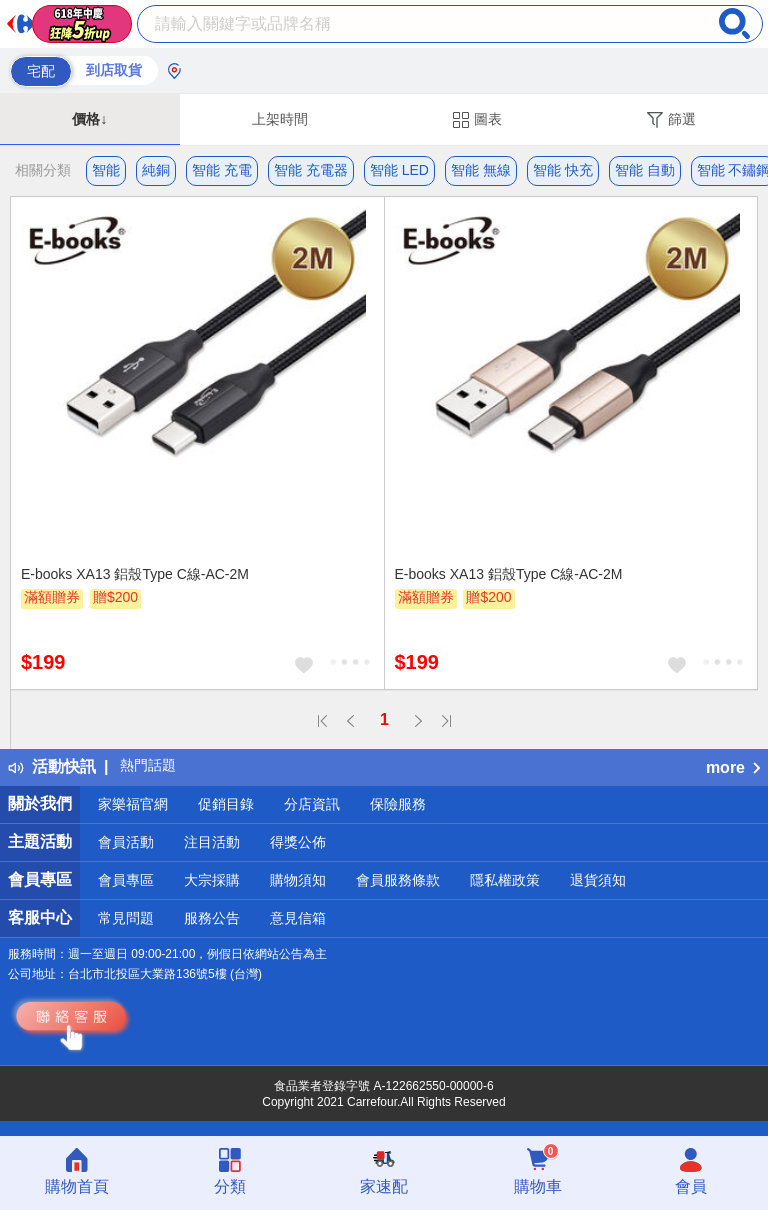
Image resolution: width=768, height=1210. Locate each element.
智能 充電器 (311, 170)
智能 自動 (645, 170)
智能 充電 (222, 170)
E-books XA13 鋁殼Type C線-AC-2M (135, 574)
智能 (106, 170)
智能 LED (399, 170)
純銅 (156, 170)
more (733, 767)
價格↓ (89, 119)
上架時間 (280, 119)
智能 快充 (563, 170)
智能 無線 (481, 170)
